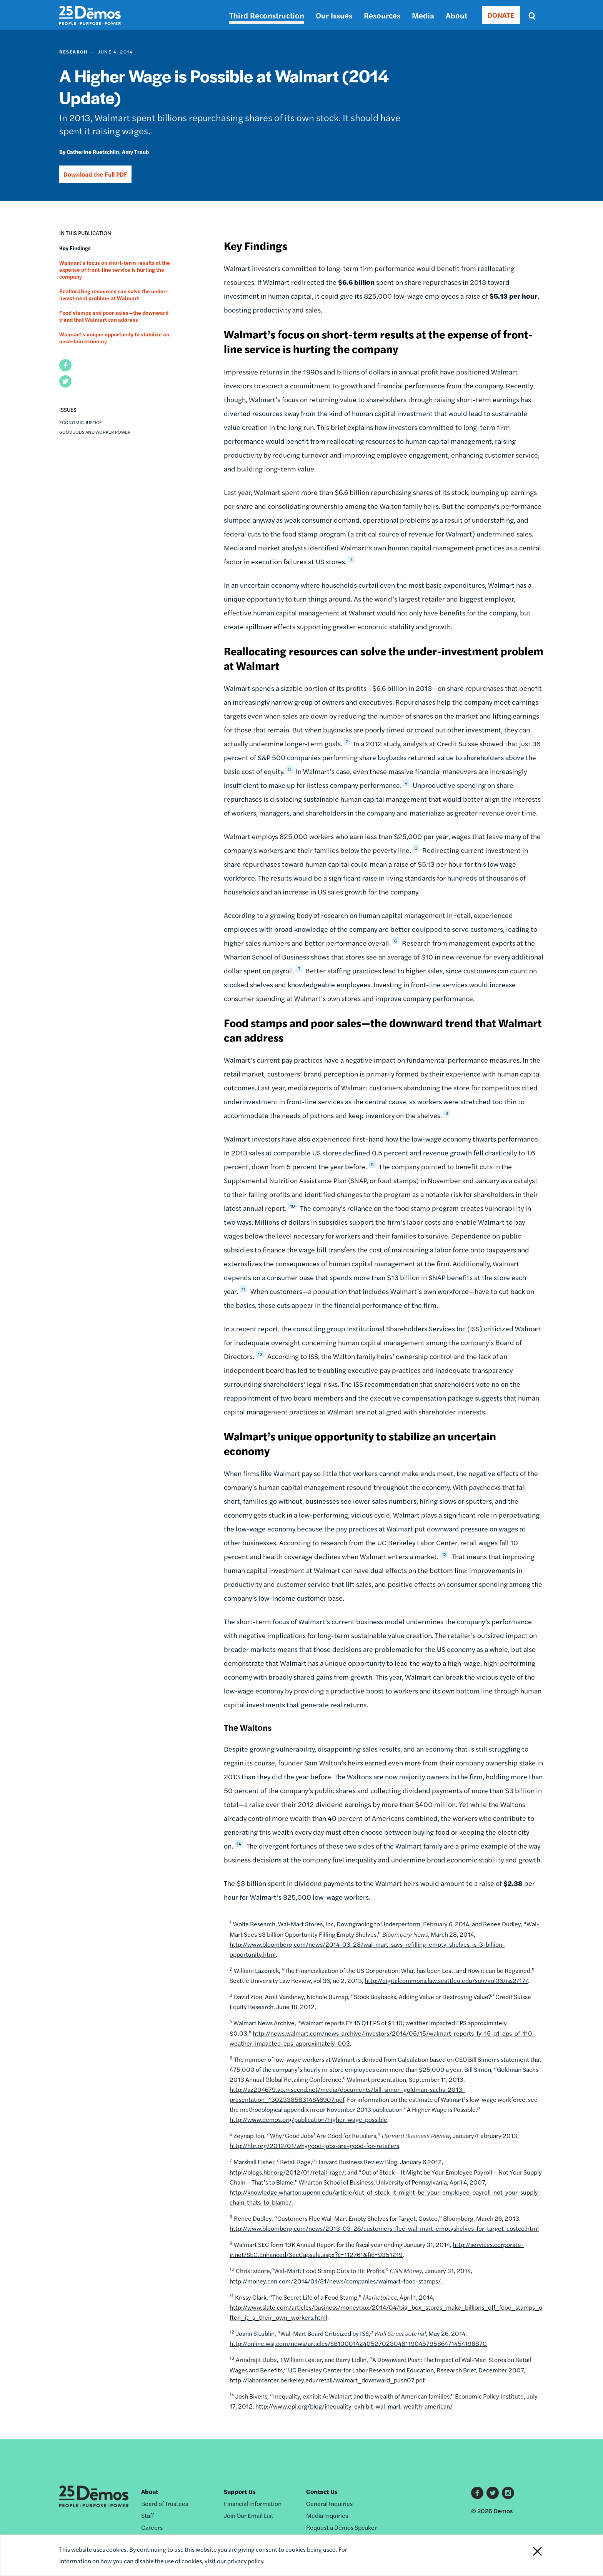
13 (444, 1554)
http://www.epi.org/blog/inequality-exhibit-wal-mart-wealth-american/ (354, 2406)
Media (423, 15)
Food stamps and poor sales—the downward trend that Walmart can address (113, 316)
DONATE (501, 15)
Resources (382, 15)
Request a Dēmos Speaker (341, 2527)
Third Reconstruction (266, 15)
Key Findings (75, 248)
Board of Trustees (164, 2503)
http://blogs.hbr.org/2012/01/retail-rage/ (287, 2172)
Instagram (508, 2493)
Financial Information (253, 2503)
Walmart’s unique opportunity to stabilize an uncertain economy (114, 337)
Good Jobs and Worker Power (95, 431)
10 (292, 1205)
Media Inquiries (327, 2515)
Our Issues (334, 15)
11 (243, 1288)
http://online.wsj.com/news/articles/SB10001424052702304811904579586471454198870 (358, 2343)
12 (260, 1354)
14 (239, 1843)
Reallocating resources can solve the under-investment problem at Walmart (113, 294)
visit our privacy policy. (237, 2560)
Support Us (240, 2491)
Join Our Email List (248, 2515)
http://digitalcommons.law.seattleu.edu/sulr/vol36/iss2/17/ (446, 1980)
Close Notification (528, 2555)
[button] (65, 365)
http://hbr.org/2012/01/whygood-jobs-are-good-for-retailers (314, 2145)
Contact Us (322, 2491)
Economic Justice (80, 422)
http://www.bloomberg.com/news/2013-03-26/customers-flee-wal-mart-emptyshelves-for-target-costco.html (384, 2228)
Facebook (477, 2493)
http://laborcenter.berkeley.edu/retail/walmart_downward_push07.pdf (327, 2379)
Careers (152, 2527)
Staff (147, 2515)
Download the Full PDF (95, 174)
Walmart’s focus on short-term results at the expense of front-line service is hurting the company (114, 269)
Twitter (492, 2493)
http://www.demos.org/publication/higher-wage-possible (308, 2119)
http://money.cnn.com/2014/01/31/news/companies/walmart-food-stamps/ (335, 2281)
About (456, 15)
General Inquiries (329, 2503)
